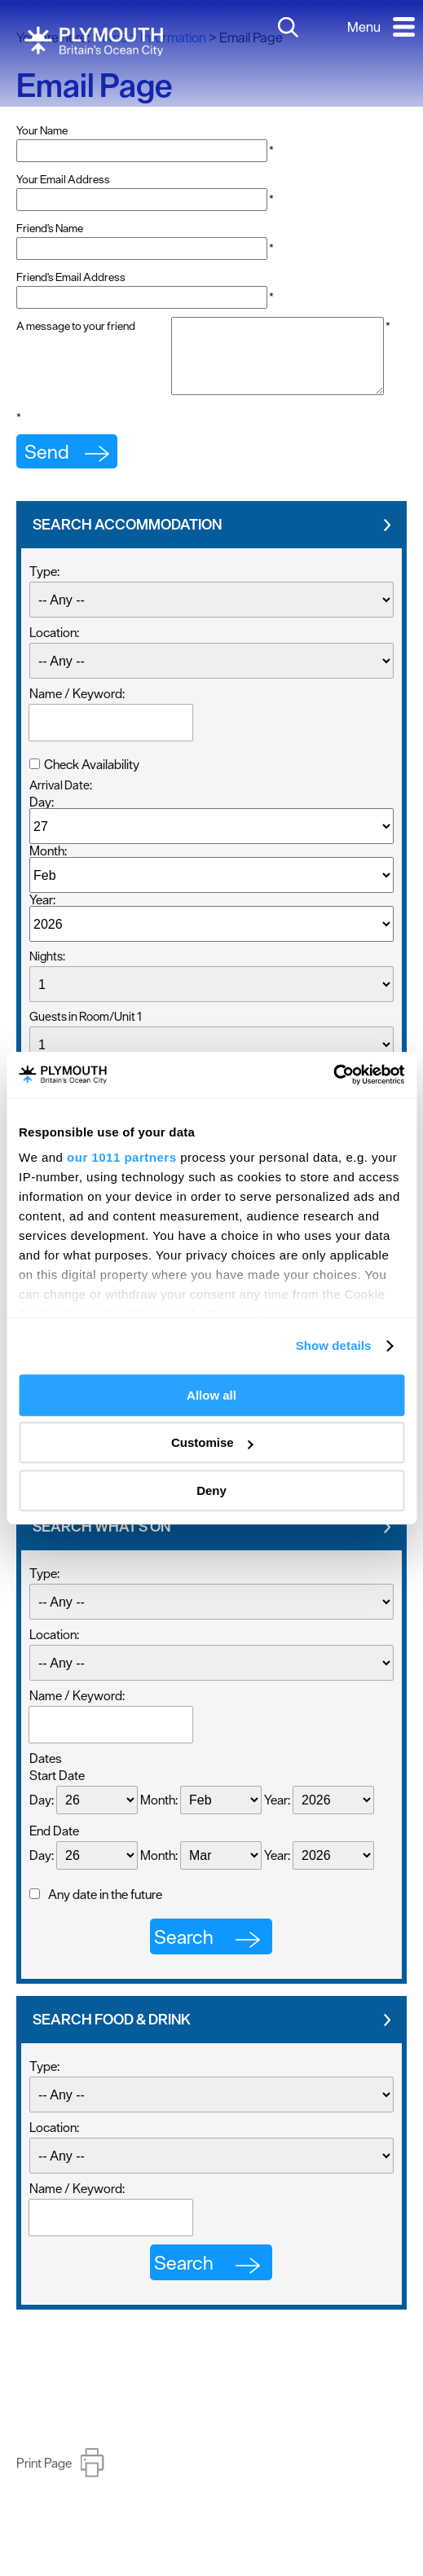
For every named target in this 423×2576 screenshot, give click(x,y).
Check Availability (91, 797)
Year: (42, 932)
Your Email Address (63, 179)
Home (109, 37)
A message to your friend (75, 326)
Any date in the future (105, 1927)
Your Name (42, 130)
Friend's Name (49, 228)
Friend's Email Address (71, 277)
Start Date (57, 1808)
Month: (48, 883)
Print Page (44, 2495)
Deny (211, 1490)
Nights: (47, 988)
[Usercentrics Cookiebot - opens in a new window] (333, 1074)
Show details (334, 1345)
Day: (41, 834)
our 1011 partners (121, 1157)
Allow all (211, 1395)
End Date (54, 1863)
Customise (212, 1442)
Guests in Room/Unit (85, 1049)
